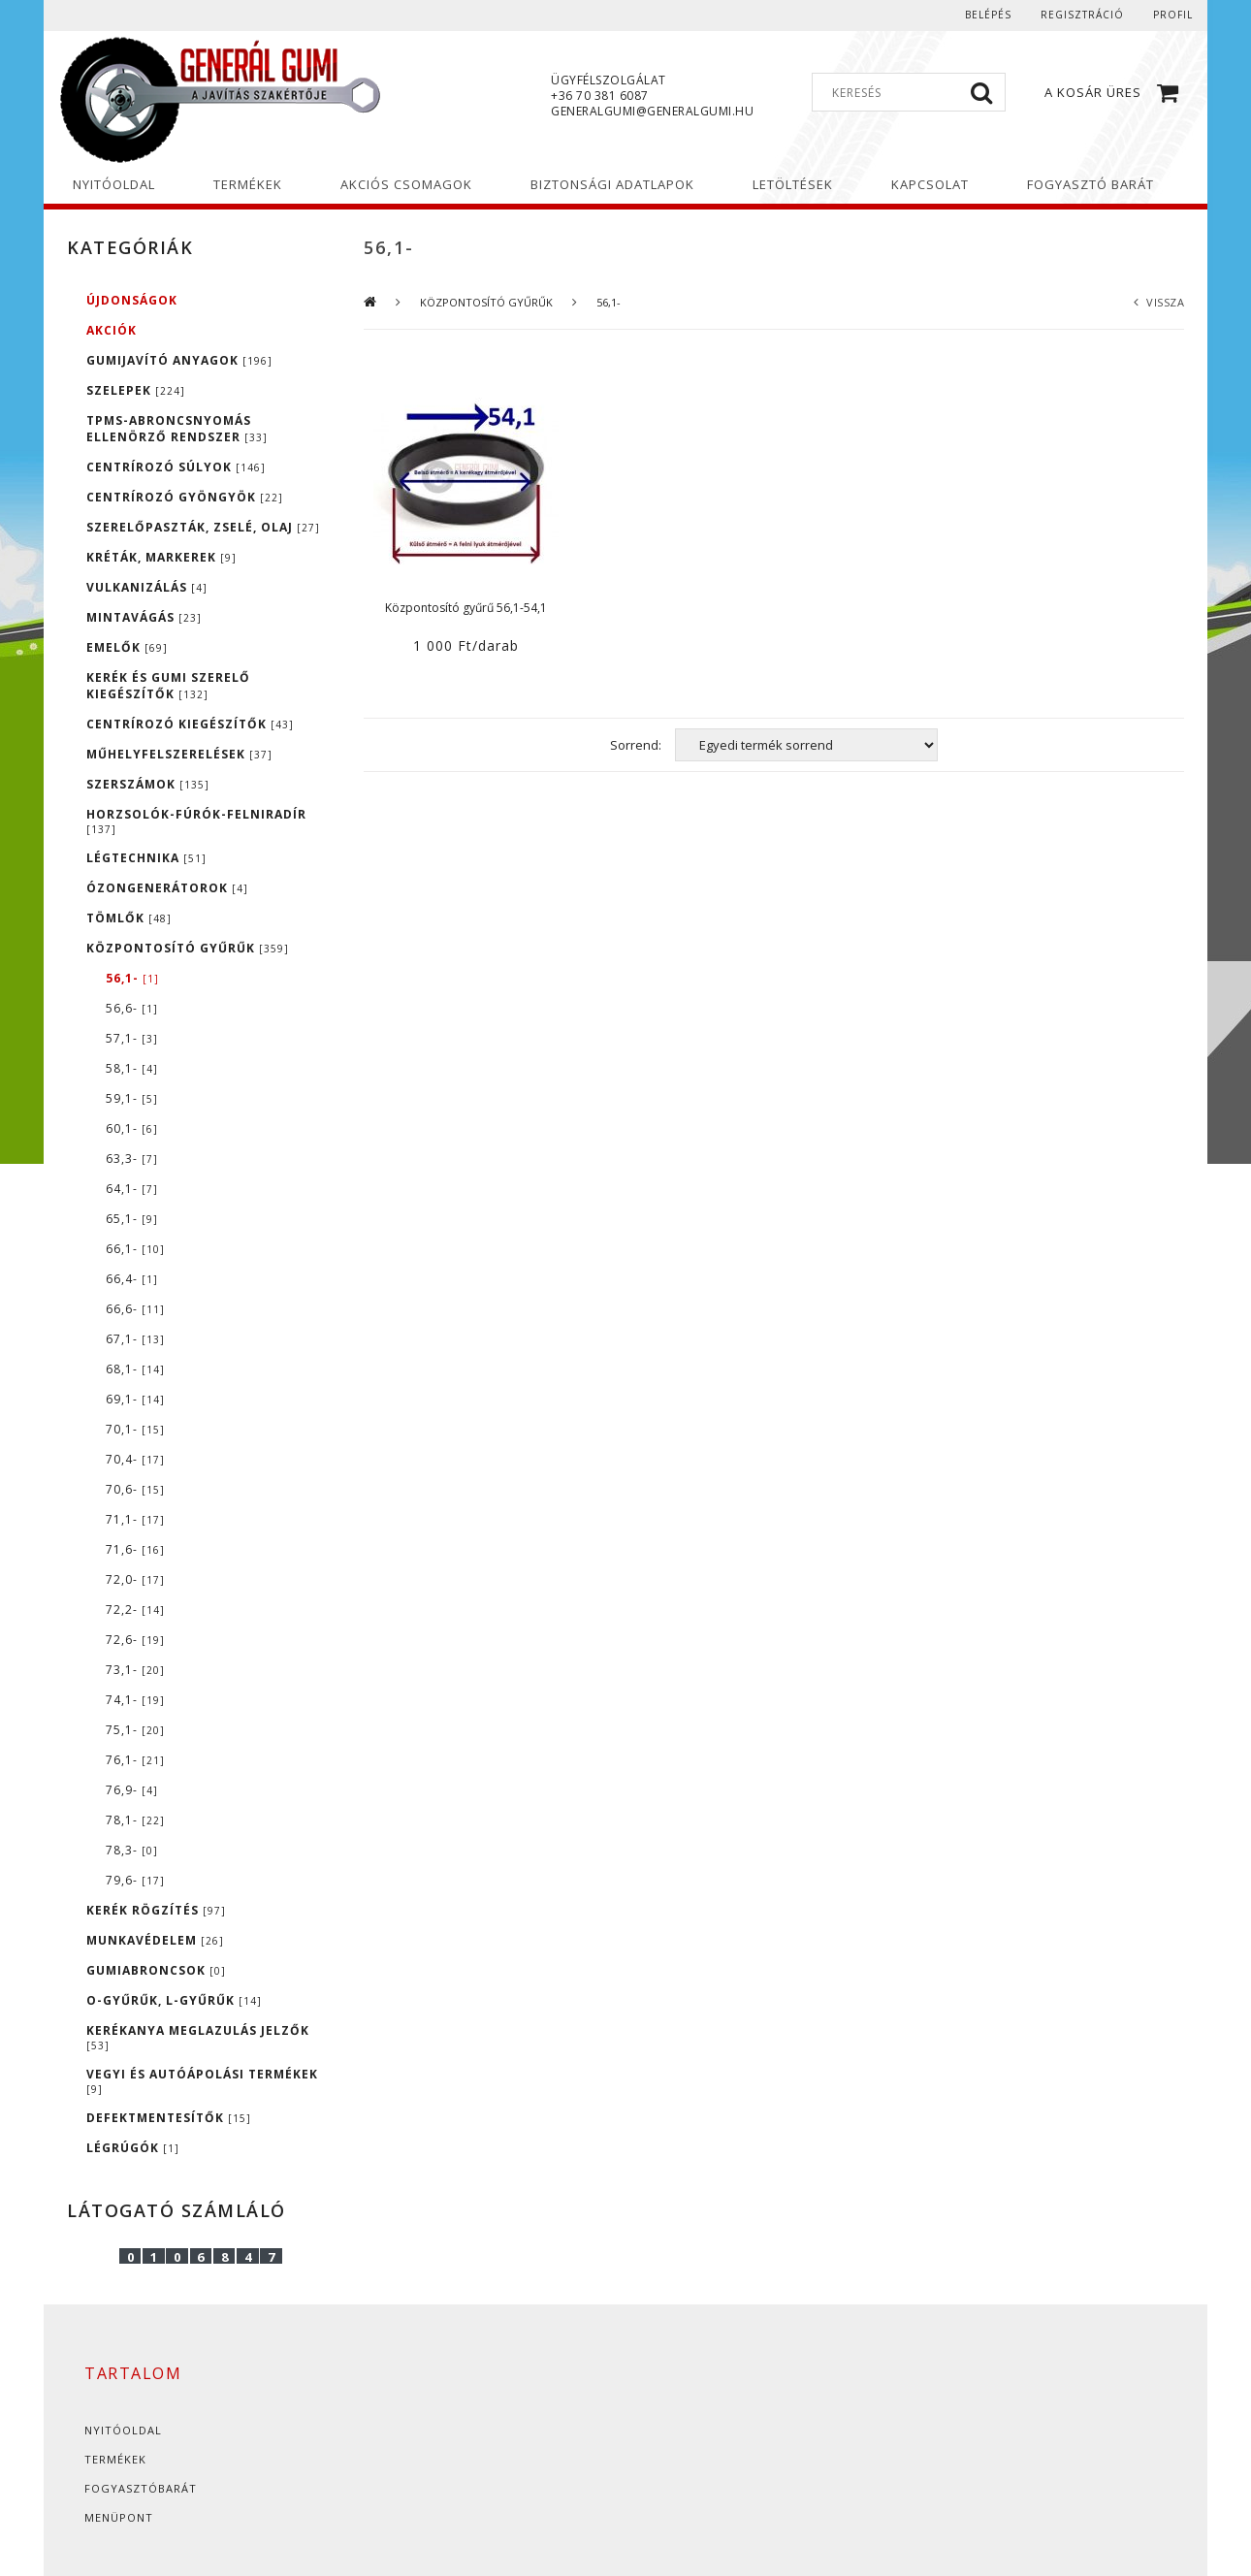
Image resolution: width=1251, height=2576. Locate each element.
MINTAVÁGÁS (144, 617)
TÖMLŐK (129, 918)
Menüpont (118, 2517)
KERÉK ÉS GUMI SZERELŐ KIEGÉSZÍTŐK (168, 685)
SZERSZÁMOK (147, 784)
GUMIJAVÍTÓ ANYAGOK (179, 360)
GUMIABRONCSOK (156, 1970)
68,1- (135, 1369)
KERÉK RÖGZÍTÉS (156, 1910)
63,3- (132, 1158)
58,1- (132, 1068)
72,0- (135, 1579)
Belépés (988, 14)
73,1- (135, 1669)
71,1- (135, 1519)
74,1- (135, 1699)
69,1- (135, 1399)
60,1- (132, 1128)
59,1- (132, 1098)
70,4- (135, 1459)
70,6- (135, 1489)
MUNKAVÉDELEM (155, 1940)
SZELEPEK (135, 390)
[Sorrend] (806, 744)
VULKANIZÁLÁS (147, 587)
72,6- (135, 1639)
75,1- (135, 1730)
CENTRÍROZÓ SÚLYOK (176, 467)
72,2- (135, 1609)
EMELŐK (127, 647)
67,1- (135, 1339)
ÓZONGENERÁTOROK (167, 888)
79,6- (135, 1880)
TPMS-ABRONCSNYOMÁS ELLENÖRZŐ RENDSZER (177, 428)
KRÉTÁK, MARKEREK (161, 557)
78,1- (135, 1820)
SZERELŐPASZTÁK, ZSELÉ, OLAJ (203, 527)
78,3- (132, 1850)
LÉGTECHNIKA (146, 858)
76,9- (132, 1790)
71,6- (135, 1549)
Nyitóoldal (123, 2430)
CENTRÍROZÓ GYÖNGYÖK (184, 497)
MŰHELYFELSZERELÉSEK (179, 754)
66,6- (135, 1309)
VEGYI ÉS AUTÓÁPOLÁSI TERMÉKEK (202, 2081)
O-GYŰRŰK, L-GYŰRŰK (174, 2000)
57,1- (132, 1038)
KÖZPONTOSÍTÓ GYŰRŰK (187, 948)
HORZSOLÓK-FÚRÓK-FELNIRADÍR (196, 821)
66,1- (135, 1248)
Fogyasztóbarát (140, 2488)
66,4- (132, 1279)
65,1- (132, 1218)
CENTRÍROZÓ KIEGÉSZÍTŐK (190, 724)
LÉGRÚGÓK (132, 2148)
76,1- (135, 1760)
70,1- (135, 1429)
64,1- (132, 1188)
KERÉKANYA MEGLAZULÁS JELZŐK (197, 2037)
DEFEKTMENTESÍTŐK (168, 2117)
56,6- (132, 1008)
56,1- (132, 978)
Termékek (115, 2459)
